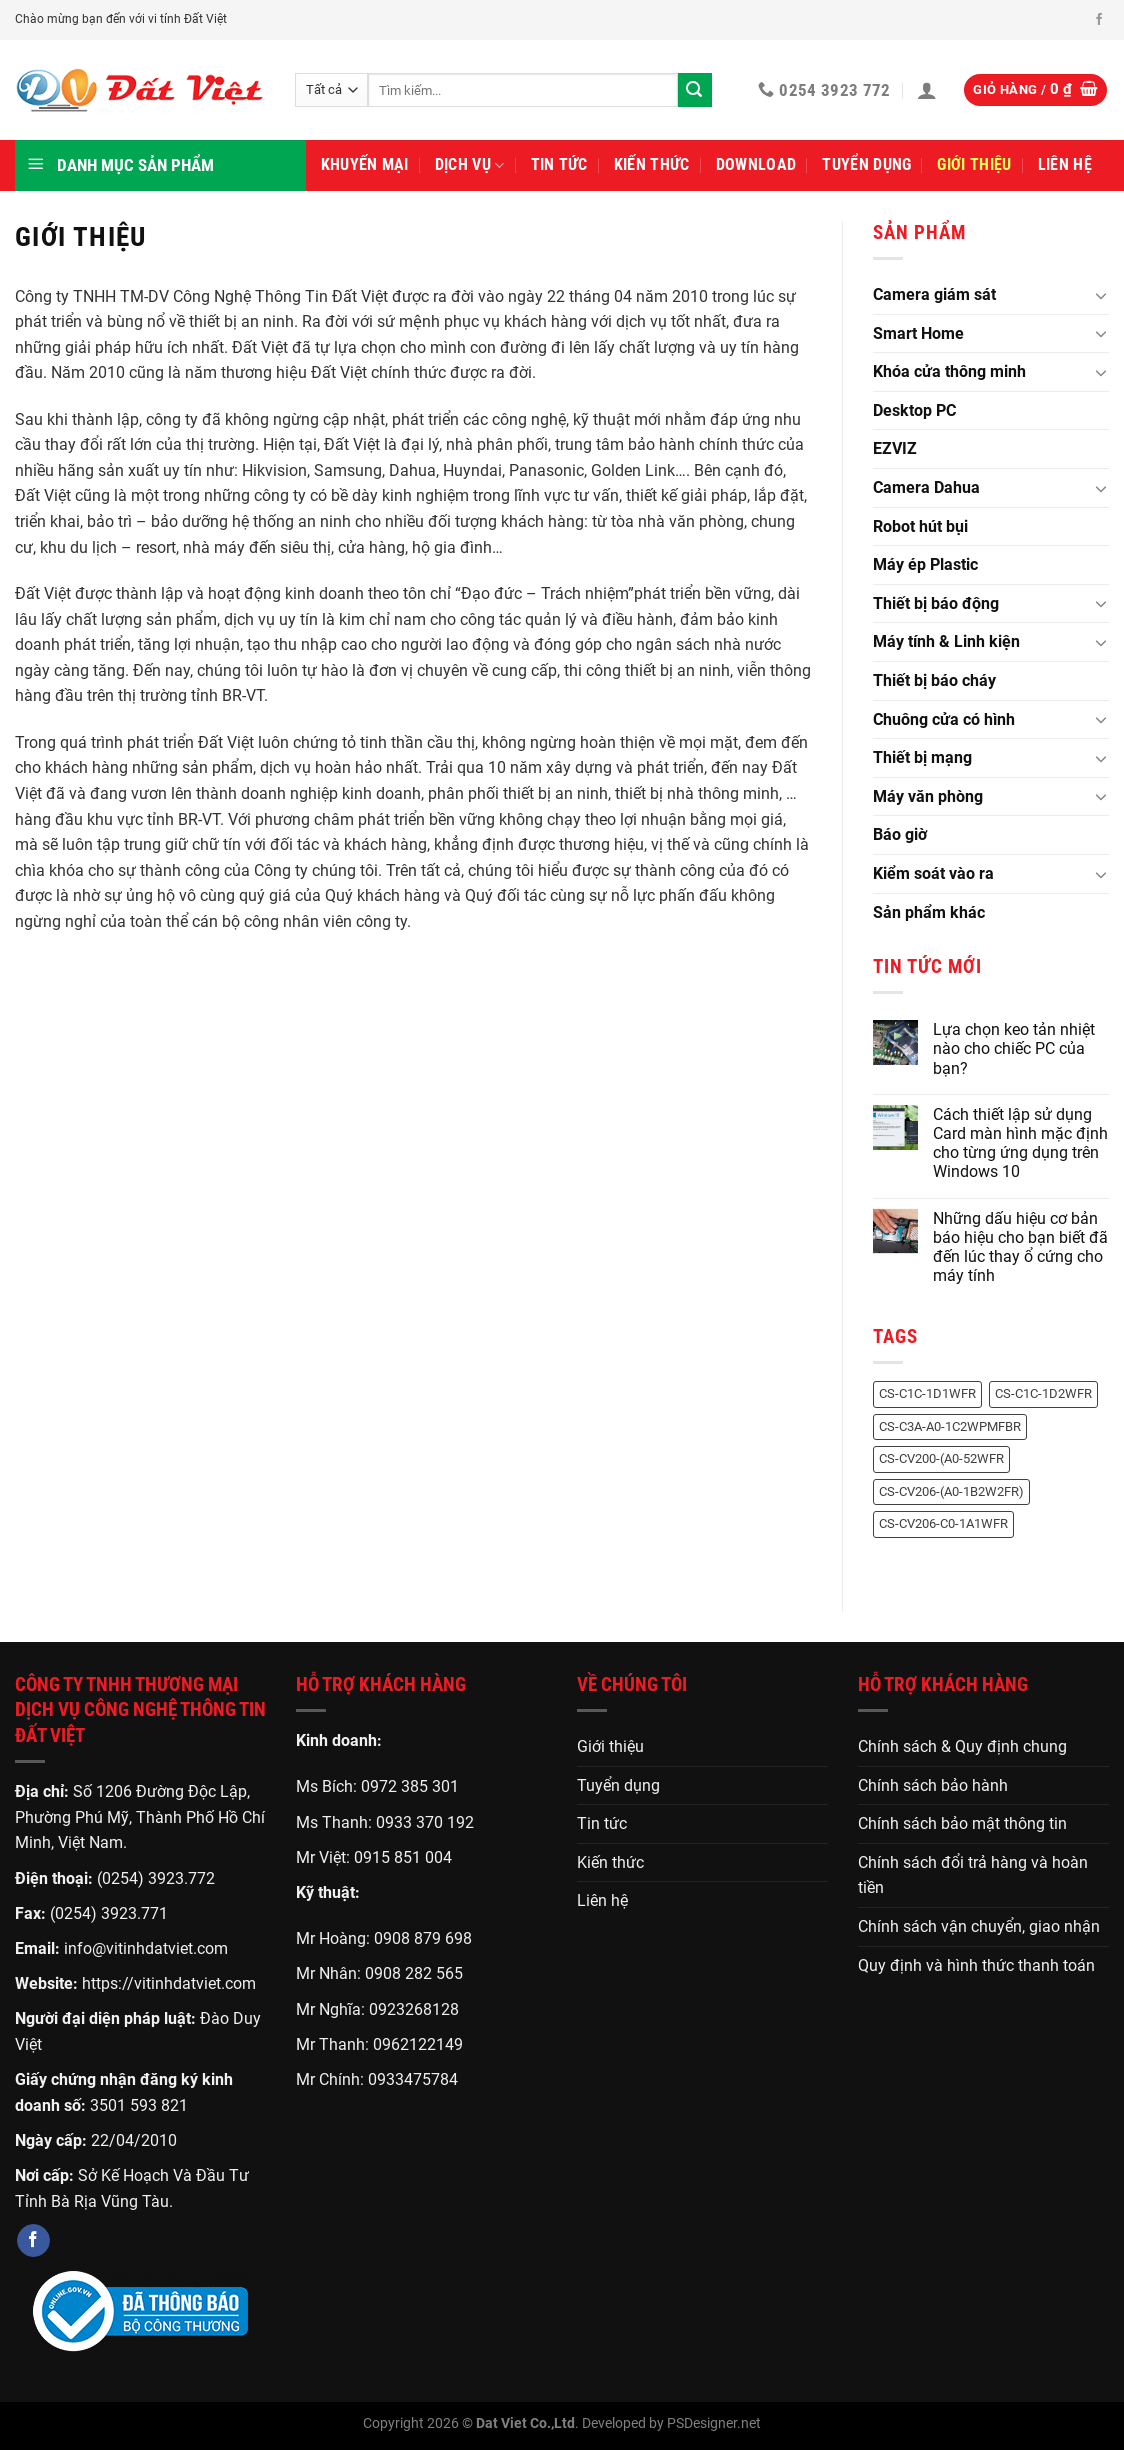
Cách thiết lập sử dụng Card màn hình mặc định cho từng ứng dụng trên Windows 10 (1020, 1143)
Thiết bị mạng (922, 757)
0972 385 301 (410, 1786)
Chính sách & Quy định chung (962, 1746)
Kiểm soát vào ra (933, 873)
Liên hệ (1065, 164)
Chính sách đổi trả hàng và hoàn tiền (973, 1875)
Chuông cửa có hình (944, 719)
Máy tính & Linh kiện (946, 641)
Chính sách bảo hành (933, 1785)
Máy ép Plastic (925, 564)
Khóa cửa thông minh (949, 371)
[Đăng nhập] (927, 90)
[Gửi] (695, 90)
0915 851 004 (403, 1857)
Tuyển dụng (866, 164)
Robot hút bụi (920, 526)
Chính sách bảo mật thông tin (962, 1823)
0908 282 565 (414, 1973)
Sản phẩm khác (929, 912)
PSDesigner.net (714, 2423)
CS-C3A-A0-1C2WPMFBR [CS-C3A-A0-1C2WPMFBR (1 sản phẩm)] (950, 1426)
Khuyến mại (365, 164)
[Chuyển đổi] (1101, 295)
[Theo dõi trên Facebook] (1099, 20)
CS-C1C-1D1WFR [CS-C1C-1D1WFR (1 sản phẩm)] (927, 1393)
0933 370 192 (425, 1822)
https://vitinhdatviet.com (169, 1983)
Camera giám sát (934, 294)
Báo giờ (900, 834)
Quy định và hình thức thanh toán (976, 1965)
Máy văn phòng (928, 796)
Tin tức (559, 164)
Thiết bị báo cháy (934, 680)
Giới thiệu (974, 164)
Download (756, 164)
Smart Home (918, 333)
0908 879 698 (423, 1938)
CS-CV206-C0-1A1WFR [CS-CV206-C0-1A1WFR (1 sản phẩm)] (943, 1523)
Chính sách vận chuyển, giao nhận (979, 1926)
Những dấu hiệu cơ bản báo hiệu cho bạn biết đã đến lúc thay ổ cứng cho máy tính (1020, 1247)
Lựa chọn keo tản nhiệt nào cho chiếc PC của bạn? (1014, 1048)
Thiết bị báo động (936, 603)
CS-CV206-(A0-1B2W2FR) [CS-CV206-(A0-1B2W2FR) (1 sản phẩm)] (951, 1491)
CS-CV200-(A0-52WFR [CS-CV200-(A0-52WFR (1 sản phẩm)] (941, 1458)
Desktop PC (914, 410)
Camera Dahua (926, 487)
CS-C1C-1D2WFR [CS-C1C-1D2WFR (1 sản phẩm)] (1043, 1393)
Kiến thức (652, 164)
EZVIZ (895, 448)
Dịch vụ (470, 165)
